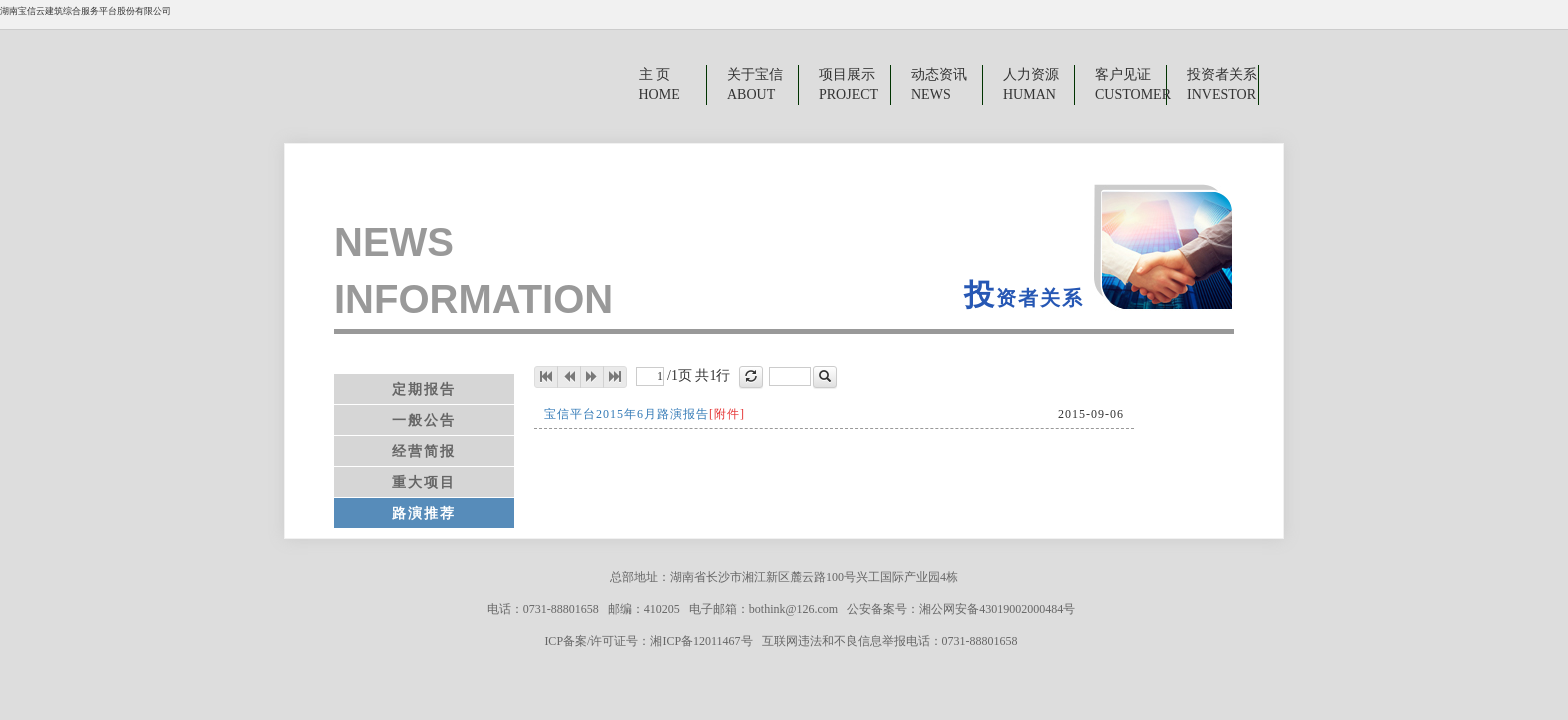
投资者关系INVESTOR (1222, 84)
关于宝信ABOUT (755, 84)
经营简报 (424, 451)
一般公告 (424, 420)
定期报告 (424, 389)
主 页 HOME (657, 84)
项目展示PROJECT (848, 84)
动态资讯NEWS (939, 84)
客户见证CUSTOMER (1131, 84)
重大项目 (424, 482)
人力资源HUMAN (1031, 84)
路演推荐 (424, 513)
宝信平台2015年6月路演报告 (644, 414)
